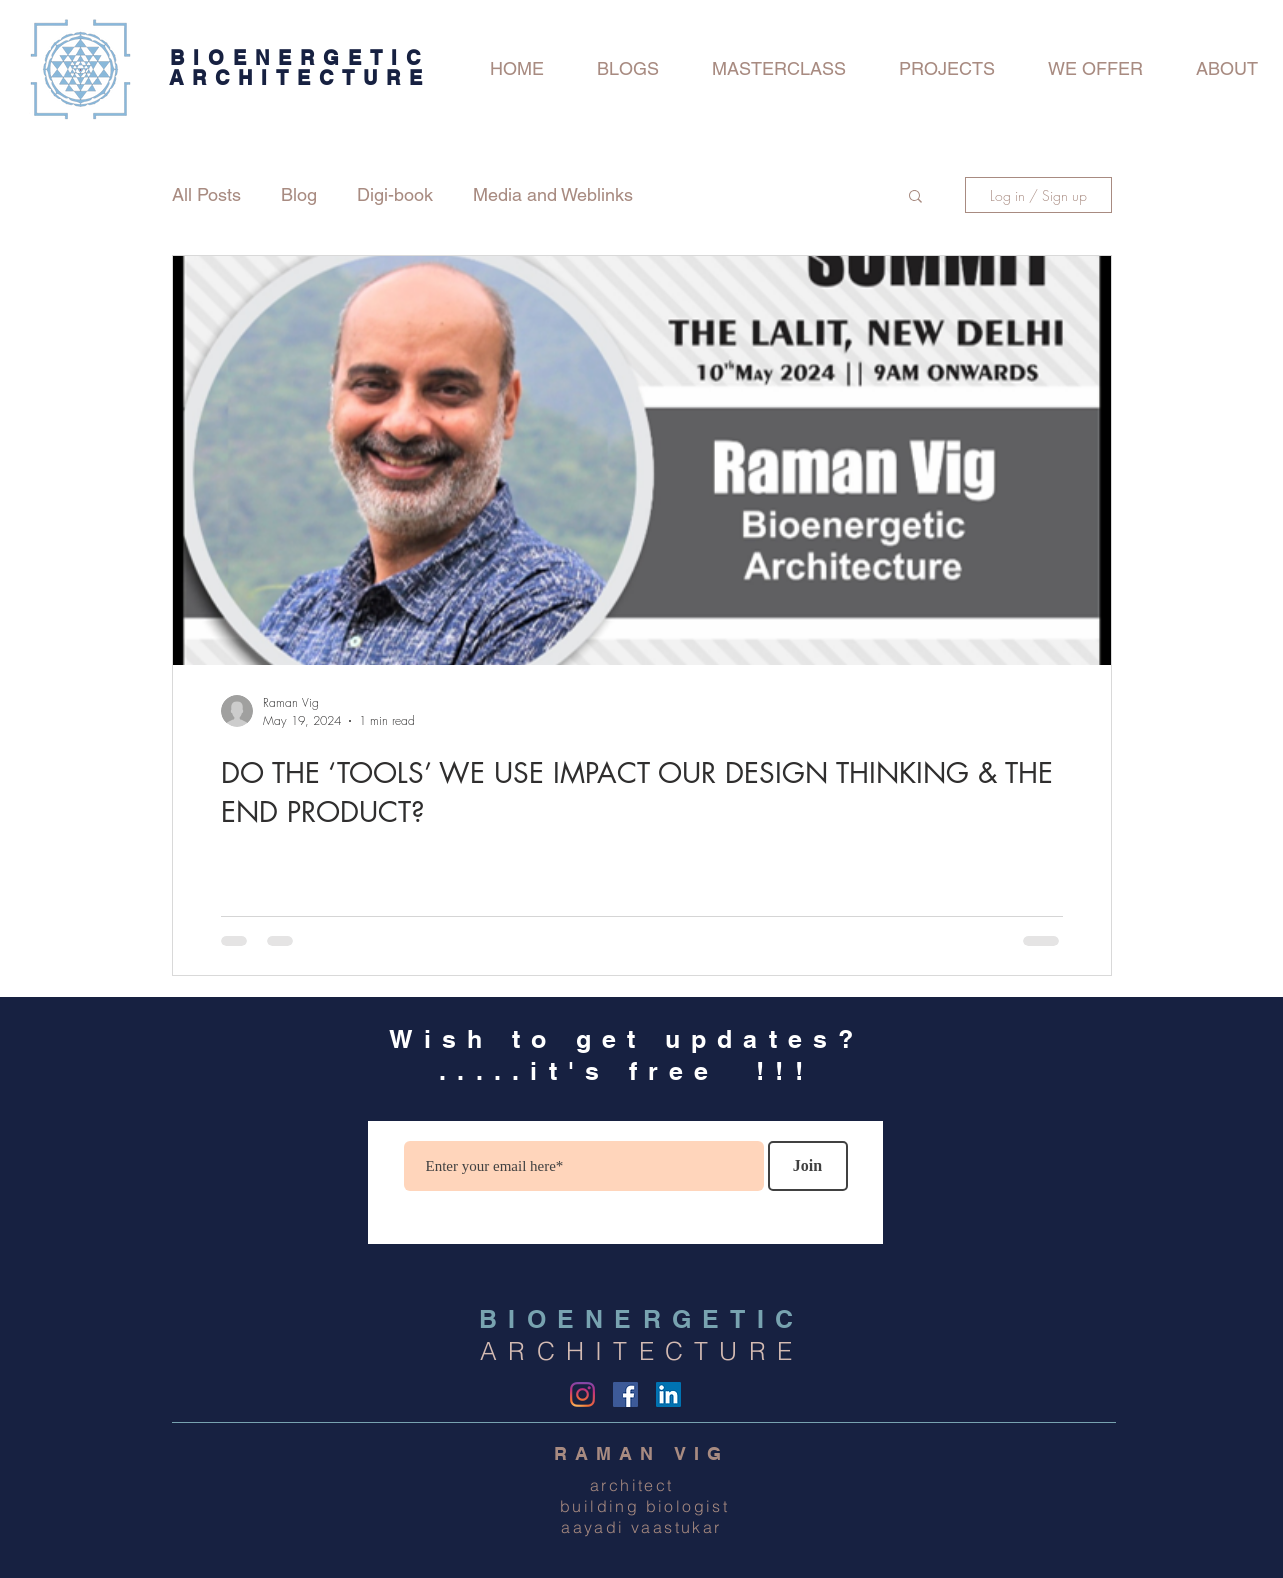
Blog (299, 194)
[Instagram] (582, 1394)
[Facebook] (625, 1394)
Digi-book (395, 194)
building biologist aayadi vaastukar (642, 1516)
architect (641, 1485)
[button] (915, 197)
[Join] (808, 1166)
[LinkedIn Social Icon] (668, 1394)
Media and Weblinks (553, 194)
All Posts (206, 194)
